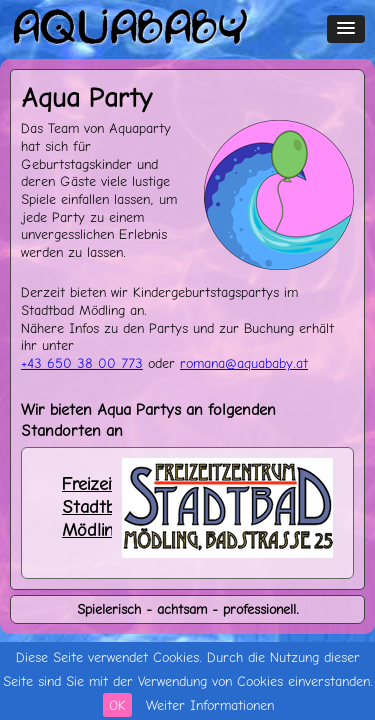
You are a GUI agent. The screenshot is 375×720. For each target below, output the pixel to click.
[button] (346, 29)
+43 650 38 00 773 (82, 363)
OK (117, 705)
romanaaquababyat (244, 363)
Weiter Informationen (210, 705)
